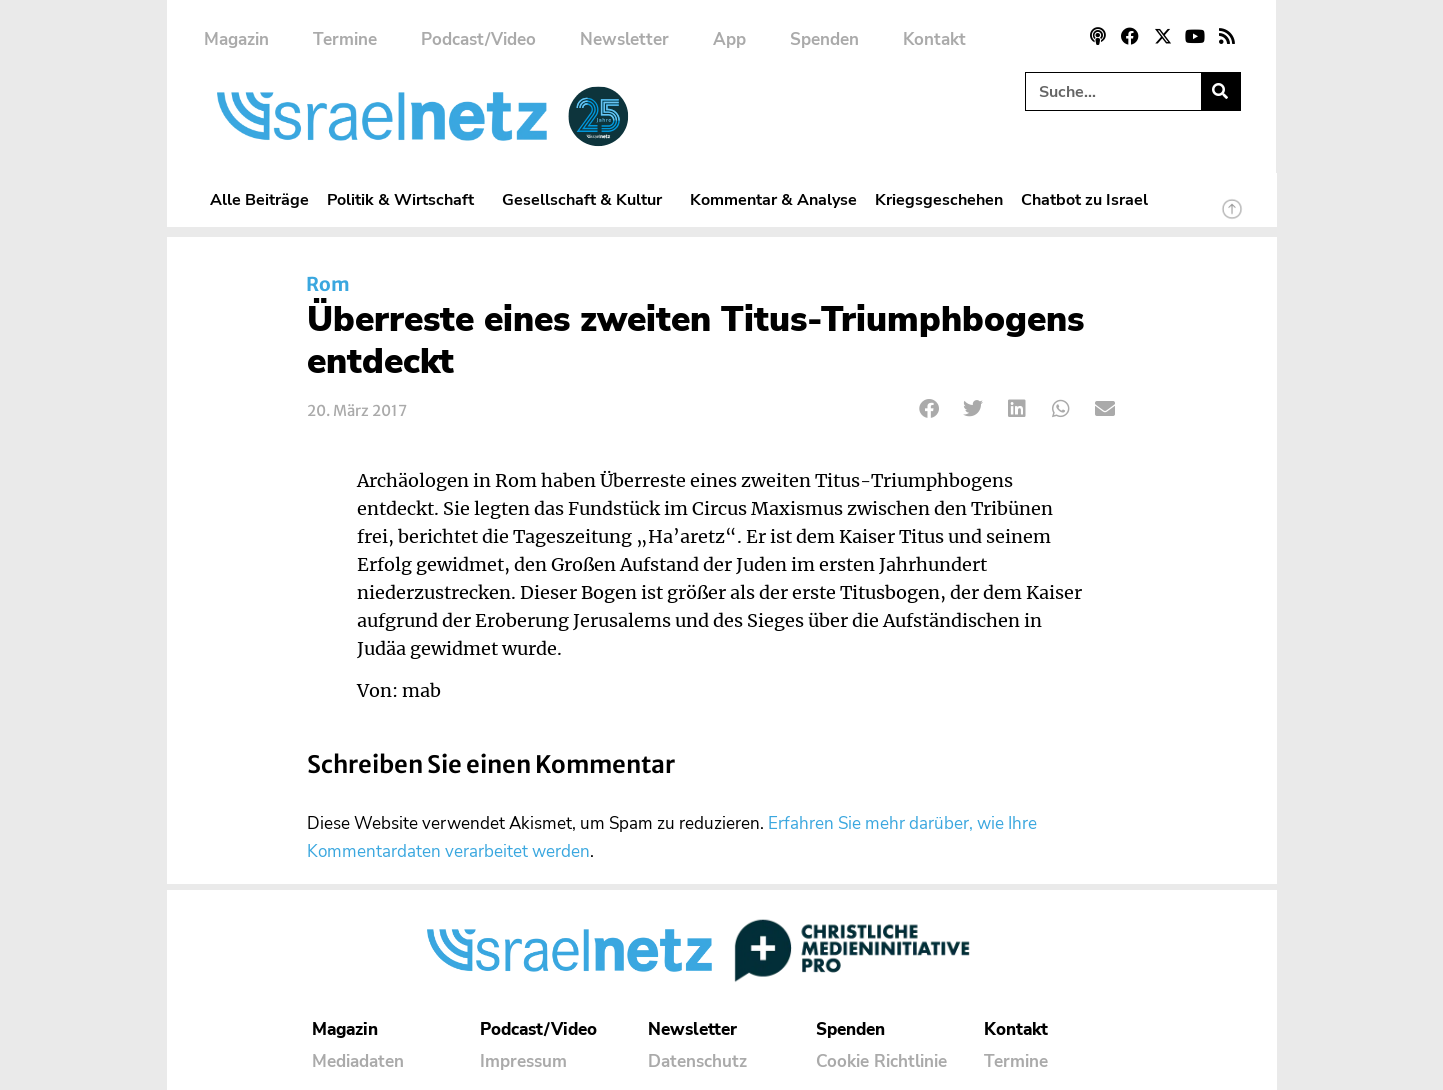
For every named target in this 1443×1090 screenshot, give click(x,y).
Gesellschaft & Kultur (587, 199)
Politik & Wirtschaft (405, 199)
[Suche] (1220, 91)
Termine (345, 39)
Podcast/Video (478, 39)
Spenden (824, 39)
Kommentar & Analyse (773, 199)
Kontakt (934, 39)
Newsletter (624, 39)
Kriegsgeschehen (939, 199)
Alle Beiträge (259, 199)
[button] (930, 409)
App (729, 39)
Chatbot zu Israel (1084, 199)
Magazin (236, 39)
